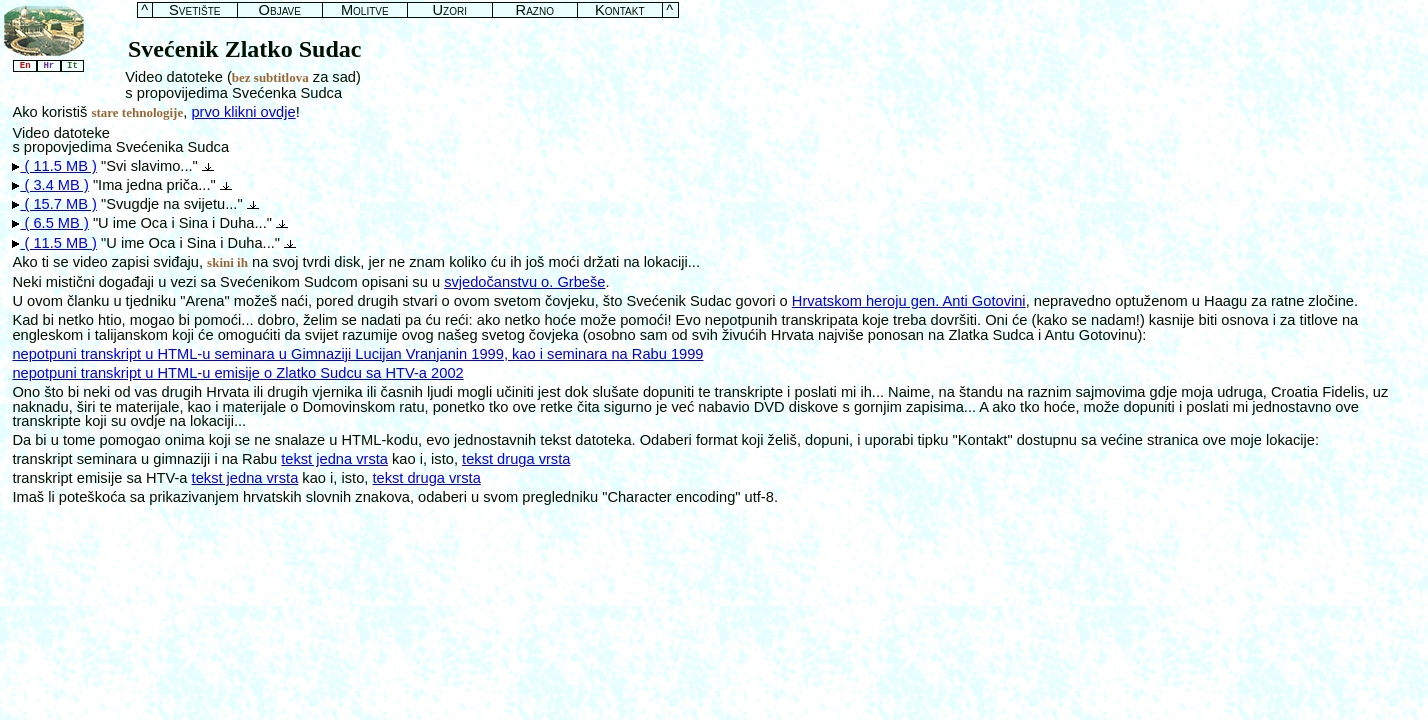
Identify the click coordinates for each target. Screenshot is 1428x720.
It (73, 66)
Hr (49, 66)
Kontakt (620, 10)
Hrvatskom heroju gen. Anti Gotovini (909, 301)
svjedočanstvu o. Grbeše (524, 282)
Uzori (450, 10)
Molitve (365, 10)
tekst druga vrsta (516, 459)
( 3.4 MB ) (50, 185)
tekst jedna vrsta (334, 459)
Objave (280, 10)
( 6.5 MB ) (50, 223)
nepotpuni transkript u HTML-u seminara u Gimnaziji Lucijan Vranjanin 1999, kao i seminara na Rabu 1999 (357, 354)
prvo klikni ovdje (243, 112)
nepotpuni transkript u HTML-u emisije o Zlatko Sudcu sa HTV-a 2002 (237, 373)
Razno (535, 10)
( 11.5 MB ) (54, 166)
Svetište (194, 10)
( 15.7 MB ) (54, 204)
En (25, 66)
